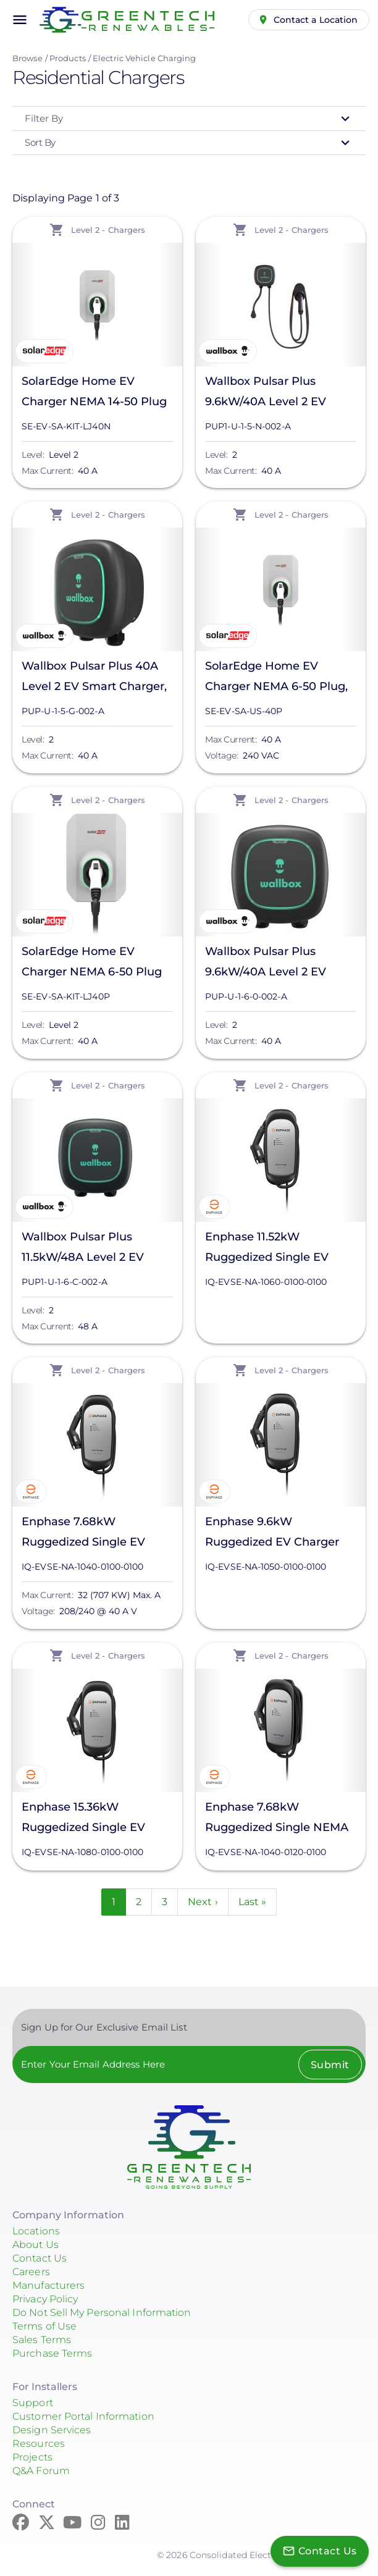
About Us (35, 2244)
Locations (36, 2231)
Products (67, 58)
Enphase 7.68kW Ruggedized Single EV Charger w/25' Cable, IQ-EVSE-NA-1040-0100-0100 (94, 1533)
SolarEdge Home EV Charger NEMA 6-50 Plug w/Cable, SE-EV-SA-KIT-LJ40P (92, 963)
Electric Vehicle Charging (144, 58)
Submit (330, 2065)
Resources (38, 2443)
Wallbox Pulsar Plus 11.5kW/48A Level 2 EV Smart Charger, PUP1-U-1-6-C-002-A (93, 1249)
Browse (27, 58)
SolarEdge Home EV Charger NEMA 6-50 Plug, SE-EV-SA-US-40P (276, 678)
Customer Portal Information (83, 2416)
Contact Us (39, 2258)
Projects (32, 2457)
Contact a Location (316, 19)
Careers (31, 2272)
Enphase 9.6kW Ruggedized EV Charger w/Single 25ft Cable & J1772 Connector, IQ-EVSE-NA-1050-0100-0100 (280, 1533)
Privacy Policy (45, 2299)
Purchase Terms (52, 2353)
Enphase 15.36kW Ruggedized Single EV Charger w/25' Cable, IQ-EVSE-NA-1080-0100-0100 (94, 1819)
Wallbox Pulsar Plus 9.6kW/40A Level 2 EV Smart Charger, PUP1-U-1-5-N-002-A (276, 393)
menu (19, 19)
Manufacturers (48, 2285)
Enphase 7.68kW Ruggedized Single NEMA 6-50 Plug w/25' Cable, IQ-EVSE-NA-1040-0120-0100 (276, 1819)
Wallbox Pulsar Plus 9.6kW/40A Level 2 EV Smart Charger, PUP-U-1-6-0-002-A (280, 963)
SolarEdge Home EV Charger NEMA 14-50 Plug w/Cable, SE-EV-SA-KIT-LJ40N (94, 393)
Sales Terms (41, 2340)
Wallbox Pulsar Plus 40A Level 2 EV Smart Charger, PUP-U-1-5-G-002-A (94, 678)
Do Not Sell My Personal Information (101, 2312)
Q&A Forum (41, 2471)
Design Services (51, 2430)
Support (32, 2403)
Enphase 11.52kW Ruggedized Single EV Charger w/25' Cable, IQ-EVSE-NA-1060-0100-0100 (276, 1249)
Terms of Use (44, 2326)
